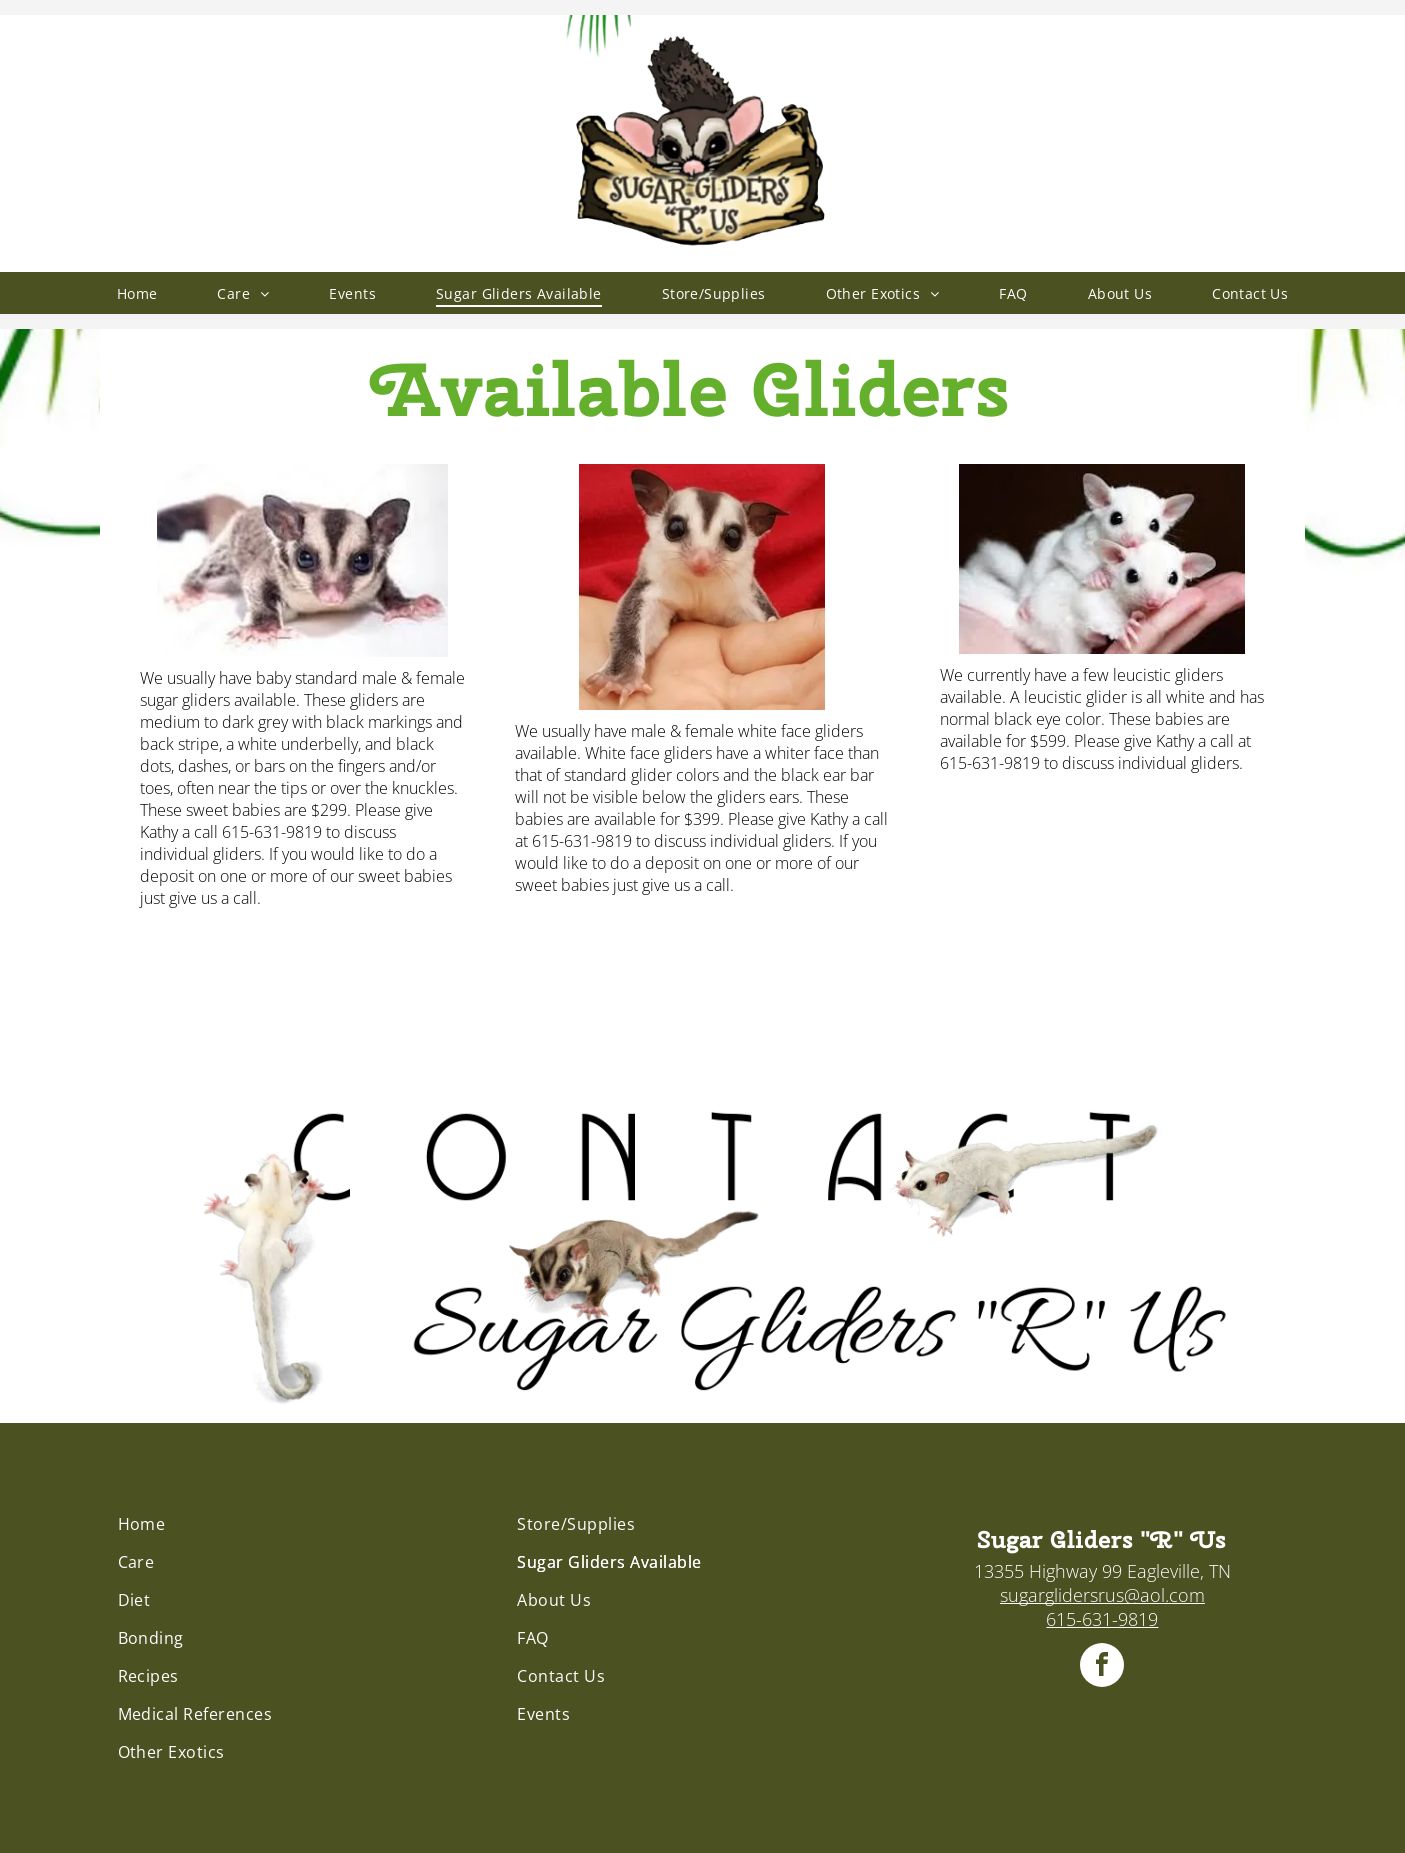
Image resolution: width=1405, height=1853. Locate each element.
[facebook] (1102, 1667)
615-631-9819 (1102, 1619)
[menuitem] (137, 293)
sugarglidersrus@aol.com (1102, 1595)
